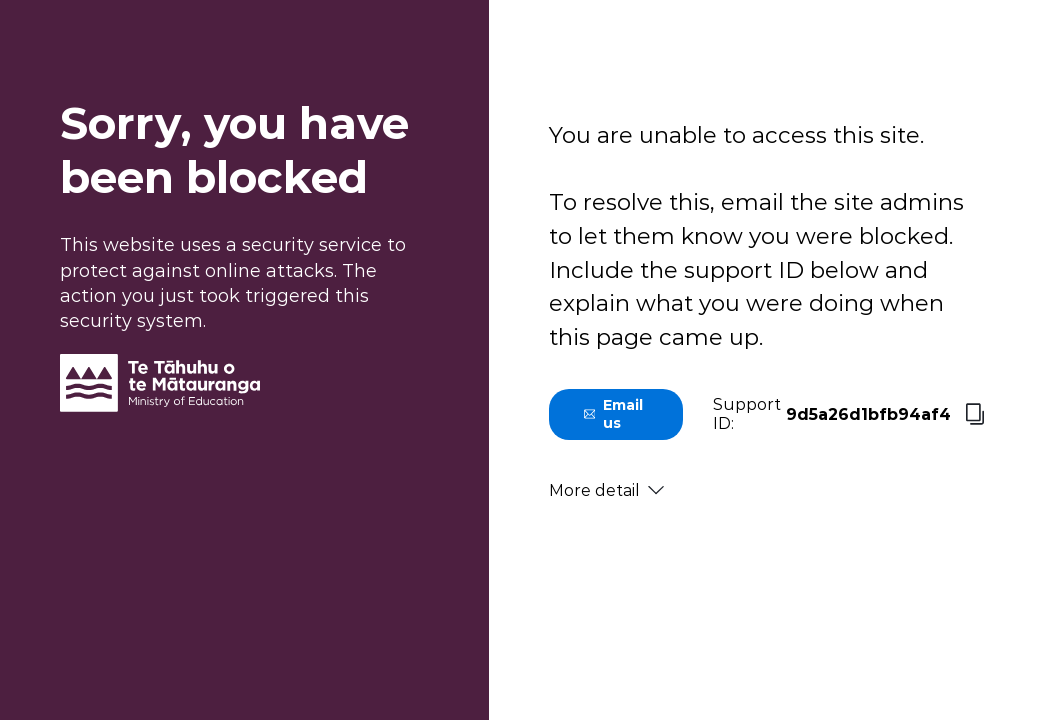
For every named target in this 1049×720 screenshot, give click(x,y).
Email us (613, 414)
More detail (606, 490)
